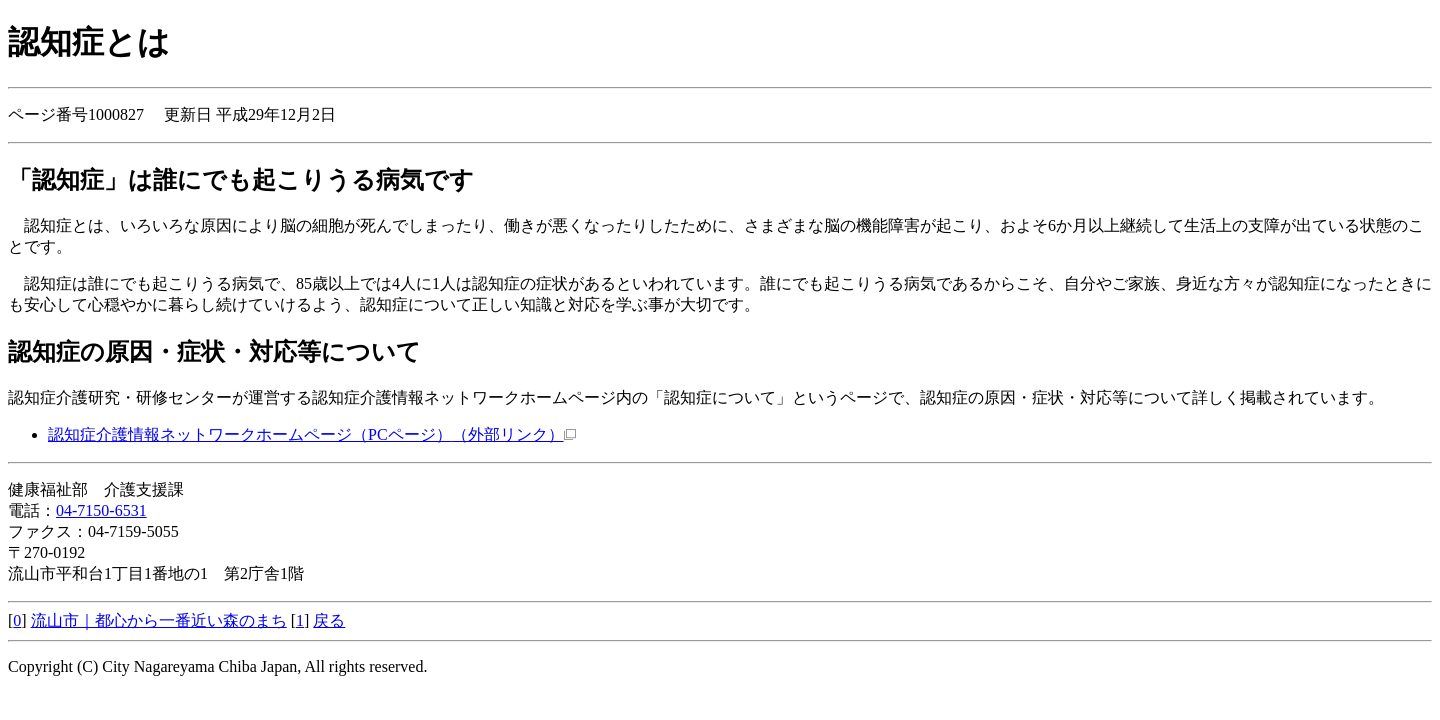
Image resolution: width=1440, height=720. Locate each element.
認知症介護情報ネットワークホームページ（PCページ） (312, 434)
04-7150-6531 (101, 510)
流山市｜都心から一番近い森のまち (159, 620)
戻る (329, 620)
